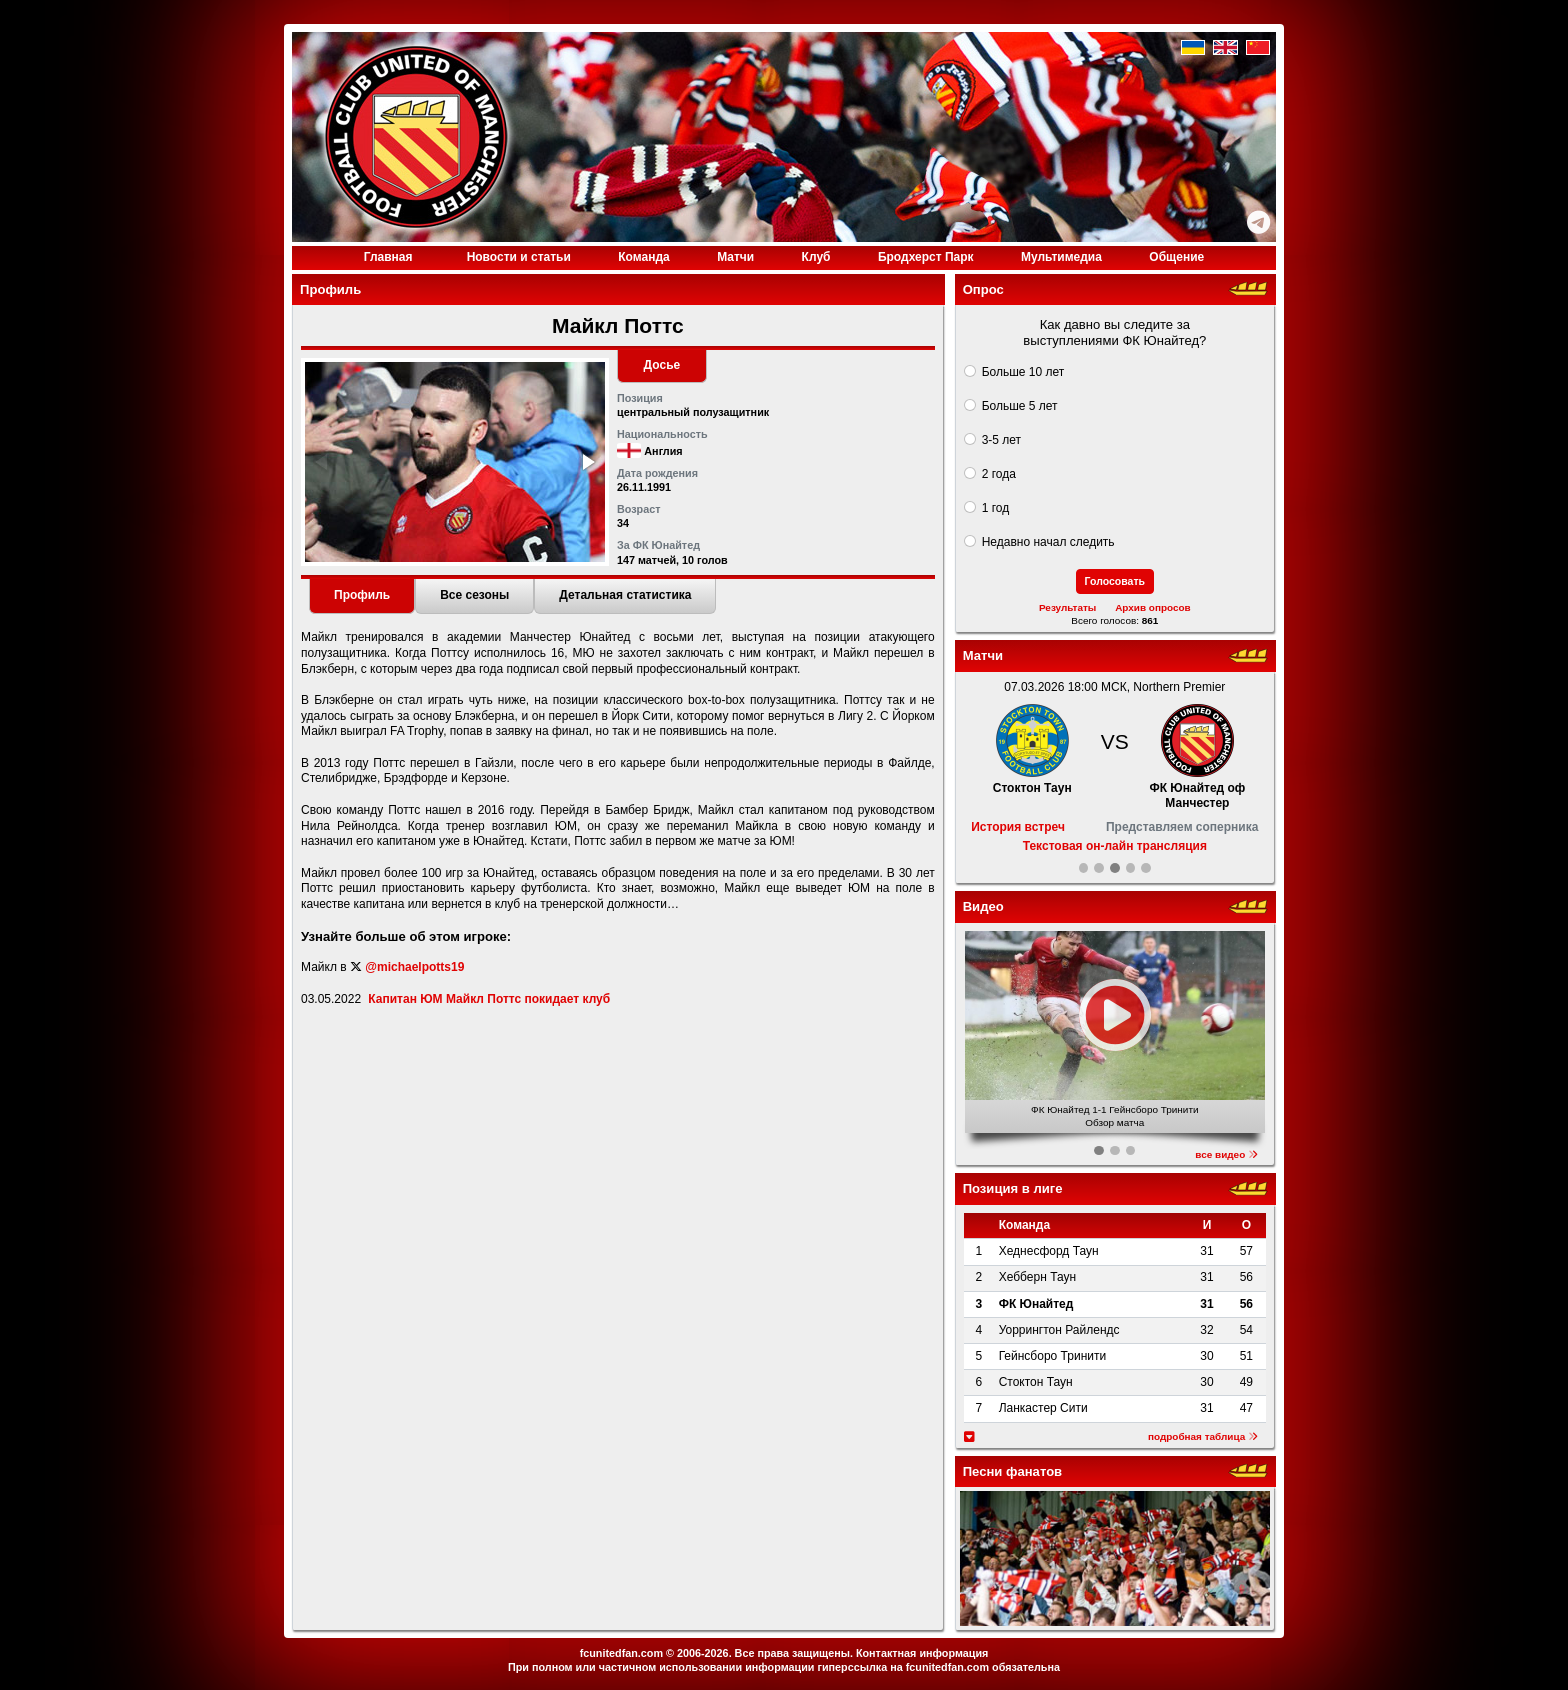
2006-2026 (703, 1653)
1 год (996, 508)
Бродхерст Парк (926, 257)
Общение (1176, 257)
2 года (999, 474)
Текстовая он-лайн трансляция (1115, 846)
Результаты (1067, 607)
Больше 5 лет (1020, 406)
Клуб (816, 257)
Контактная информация (922, 1653)
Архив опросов (1153, 607)
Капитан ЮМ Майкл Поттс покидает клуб (489, 999)
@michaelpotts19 (414, 967)
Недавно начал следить (1048, 542)
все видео (1226, 1154)
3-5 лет (1001, 440)
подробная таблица (1203, 1436)
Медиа (1061, 257)
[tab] (362, 597)
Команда (643, 257)
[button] (587, 462)
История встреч (1018, 827)
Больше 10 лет (1023, 372)
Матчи (735, 257)
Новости (519, 257)
